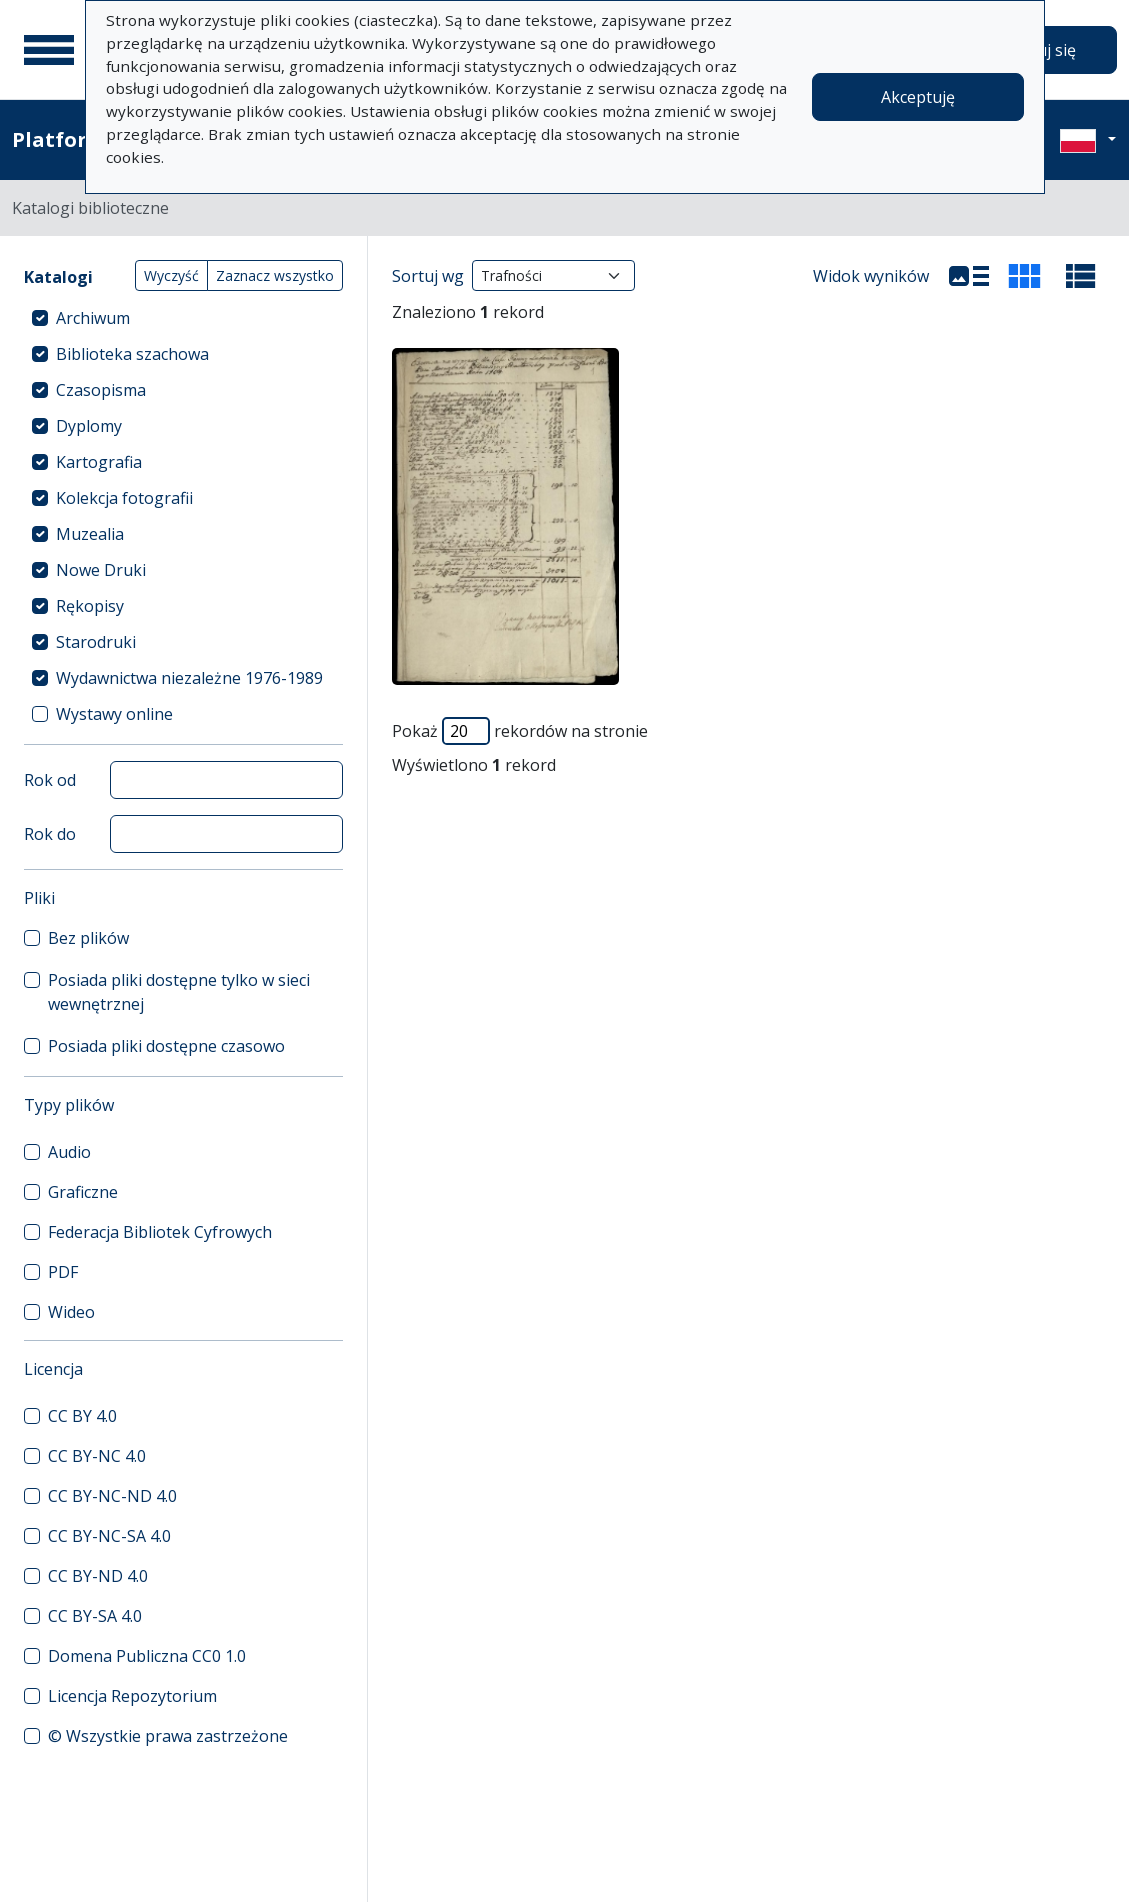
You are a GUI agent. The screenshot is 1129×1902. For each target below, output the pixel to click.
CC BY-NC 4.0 (97, 1456)
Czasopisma (101, 390)
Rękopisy (90, 606)
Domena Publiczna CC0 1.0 (147, 1656)
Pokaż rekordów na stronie (520, 731)
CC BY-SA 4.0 (95, 1616)
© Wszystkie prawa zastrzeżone (168, 1736)
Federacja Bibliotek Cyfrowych (160, 1232)
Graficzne (83, 1192)
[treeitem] (183, 318)
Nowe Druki (101, 570)
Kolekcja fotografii (124, 498)
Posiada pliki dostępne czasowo (166, 1046)
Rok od (50, 780)
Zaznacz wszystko (275, 275)
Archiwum (93, 318)
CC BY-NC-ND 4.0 (112, 1496)
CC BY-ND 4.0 (98, 1576)
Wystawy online (114, 714)
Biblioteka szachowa (132, 354)
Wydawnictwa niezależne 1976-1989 (189, 678)
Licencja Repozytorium (132, 1696)
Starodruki (96, 642)
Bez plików (88, 938)
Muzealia (90, 534)
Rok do (50, 834)
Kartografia (99, 462)
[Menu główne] (49, 50)
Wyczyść (171, 275)
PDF (63, 1272)
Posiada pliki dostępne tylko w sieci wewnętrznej (179, 992)
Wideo (71, 1312)
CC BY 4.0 (82, 1416)
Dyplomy (89, 426)
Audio (69, 1152)
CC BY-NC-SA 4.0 (109, 1536)
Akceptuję (918, 97)
